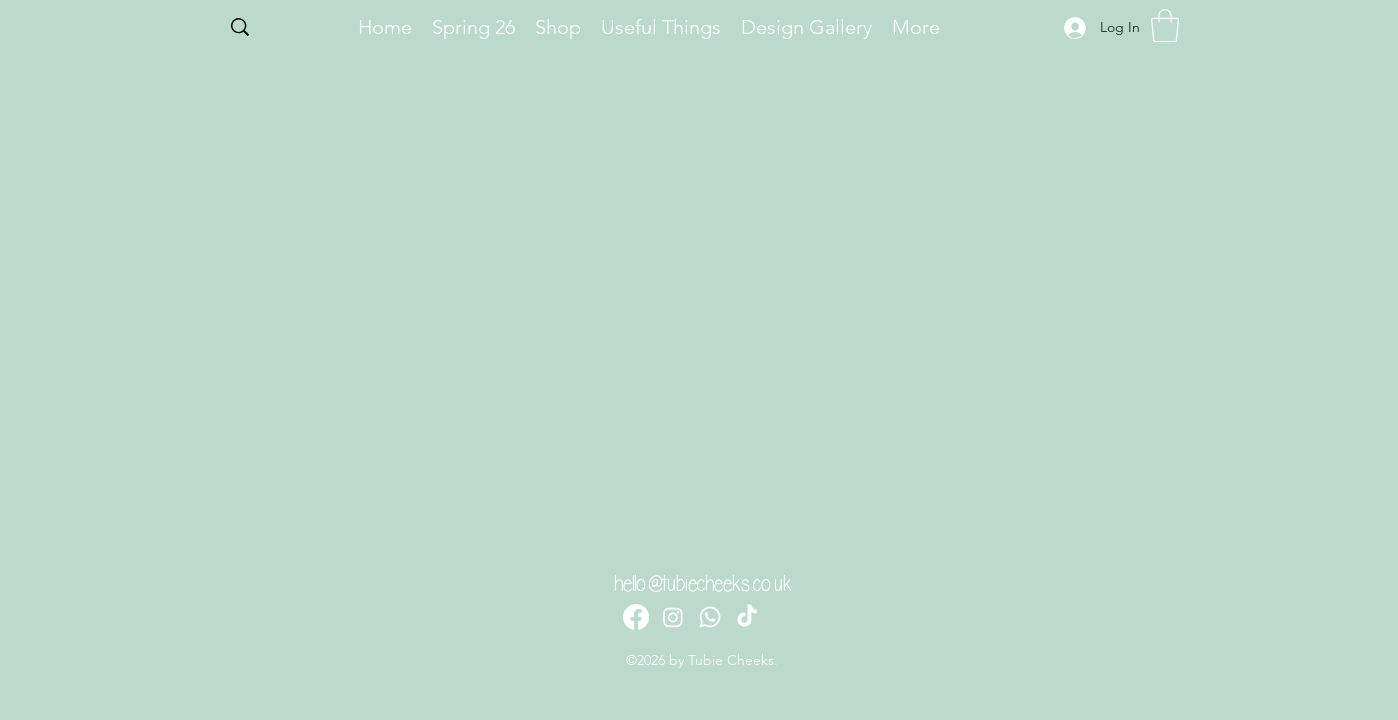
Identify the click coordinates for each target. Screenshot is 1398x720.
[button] (1165, 25)
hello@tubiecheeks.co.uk (703, 584)
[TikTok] (747, 617)
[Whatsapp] (710, 617)
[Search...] (281, 29)
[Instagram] (673, 617)
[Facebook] (636, 617)
